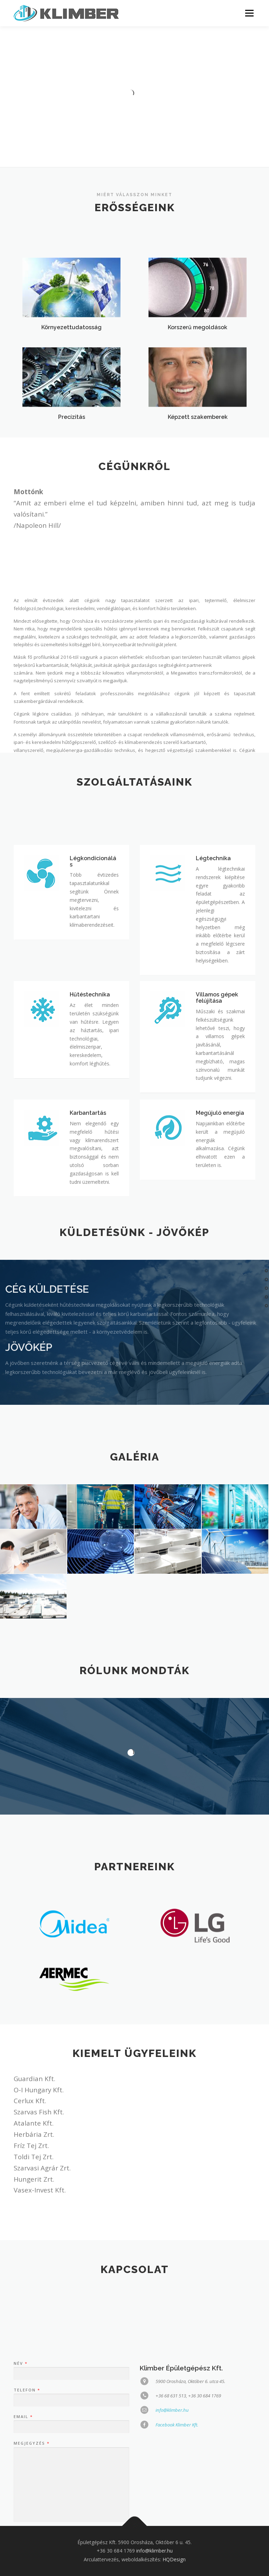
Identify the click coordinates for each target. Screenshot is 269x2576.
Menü (249, 13)
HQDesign (174, 2559)
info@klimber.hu (154, 2550)
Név (20, 2515)
